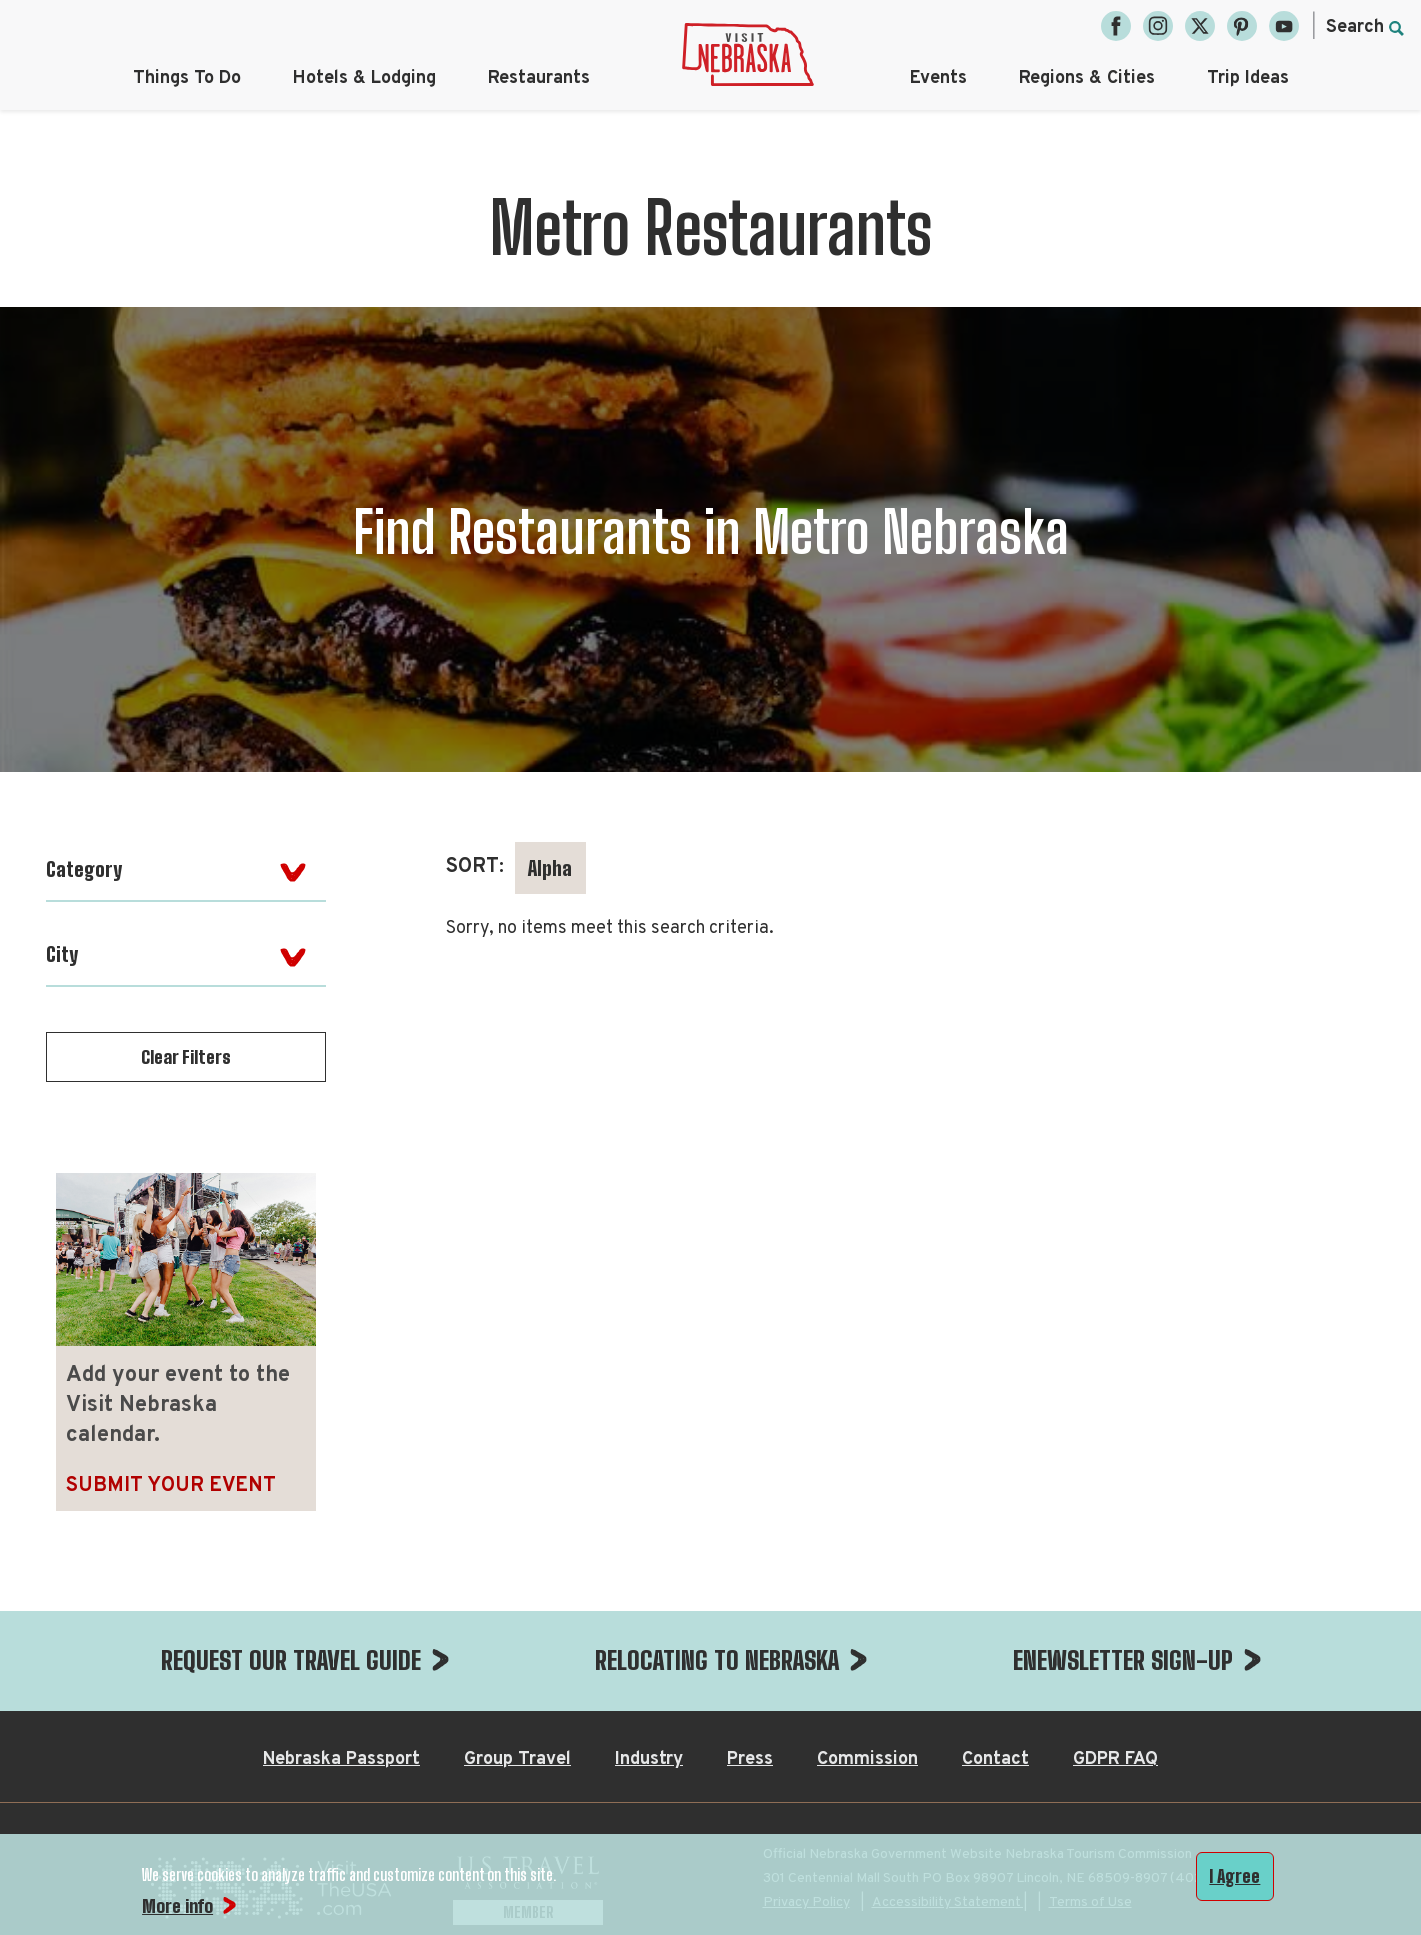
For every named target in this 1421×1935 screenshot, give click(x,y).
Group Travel (517, 1759)
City (62, 954)
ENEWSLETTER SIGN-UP (1123, 1660)
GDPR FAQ (1115, 1759)
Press (750, 1759)
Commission (867, 1759)
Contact (995, 1759)
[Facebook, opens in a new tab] (1116, 26)
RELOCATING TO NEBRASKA (717, 1660)
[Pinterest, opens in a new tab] (1242, 26)
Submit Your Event (171, 1486)
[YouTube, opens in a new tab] (1284, 26)
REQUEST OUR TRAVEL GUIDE (291, 1660)
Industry (649, 1759)
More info (177, 1906)
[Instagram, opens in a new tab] (1158, 26)
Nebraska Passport (341, 1759)
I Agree (1234, 1876)
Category (84, 869)
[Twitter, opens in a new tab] (1200, 26)
